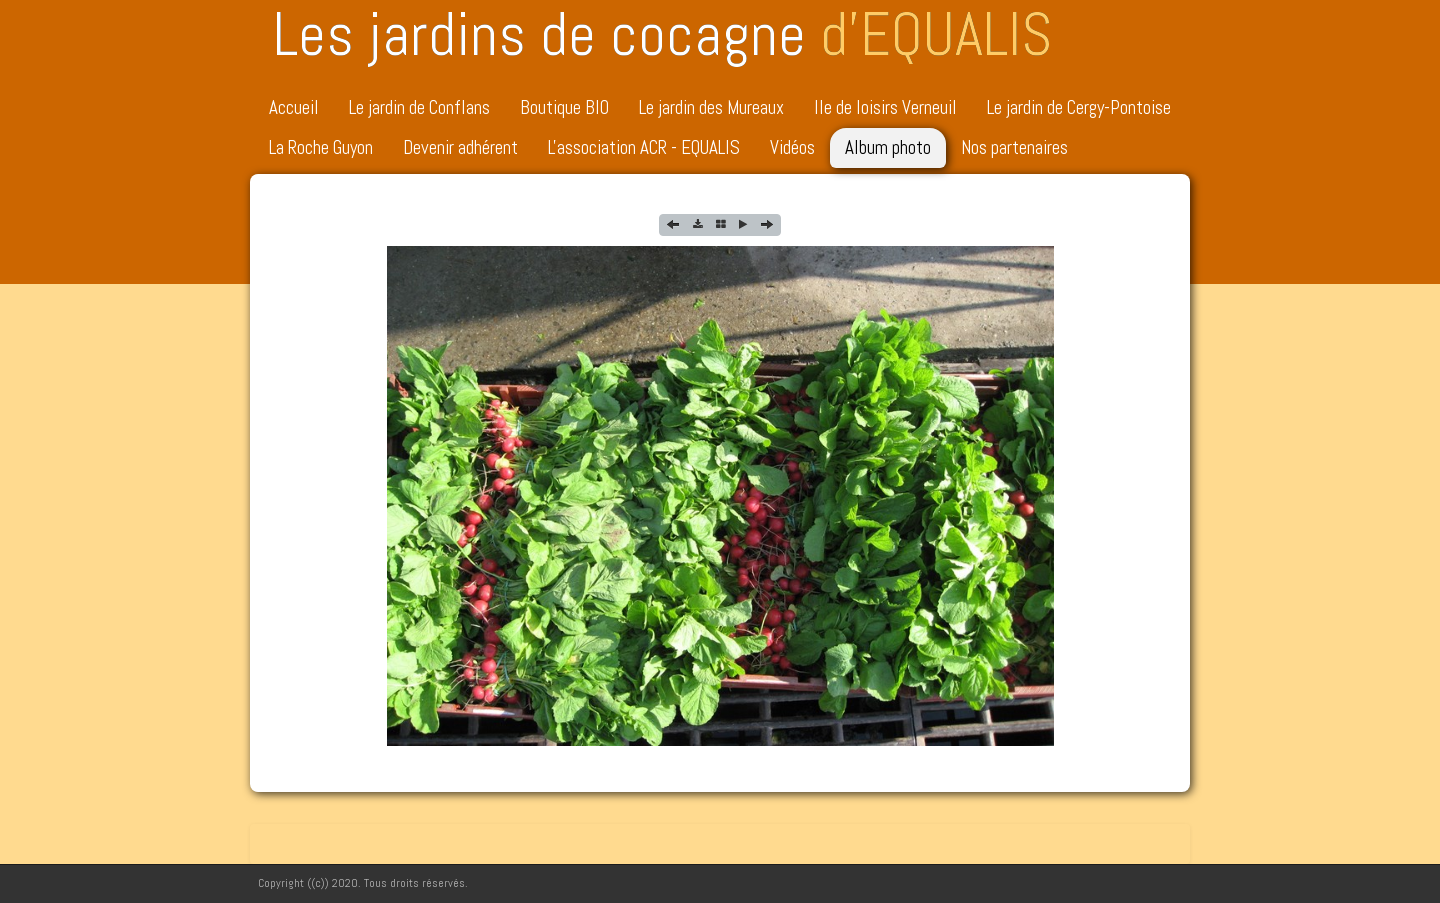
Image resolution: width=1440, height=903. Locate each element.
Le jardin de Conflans (419, 107)
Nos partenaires (1014, 147)
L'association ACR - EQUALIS (644, 147)
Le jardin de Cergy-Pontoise (1079, 107)
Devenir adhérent (460, 147)
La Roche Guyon (321, 147)
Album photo (888, 147)
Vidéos (792, 147)
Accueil (294, 107)
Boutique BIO (564, 107)
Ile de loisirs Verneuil (885, 107)
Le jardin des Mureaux (711, 107)
